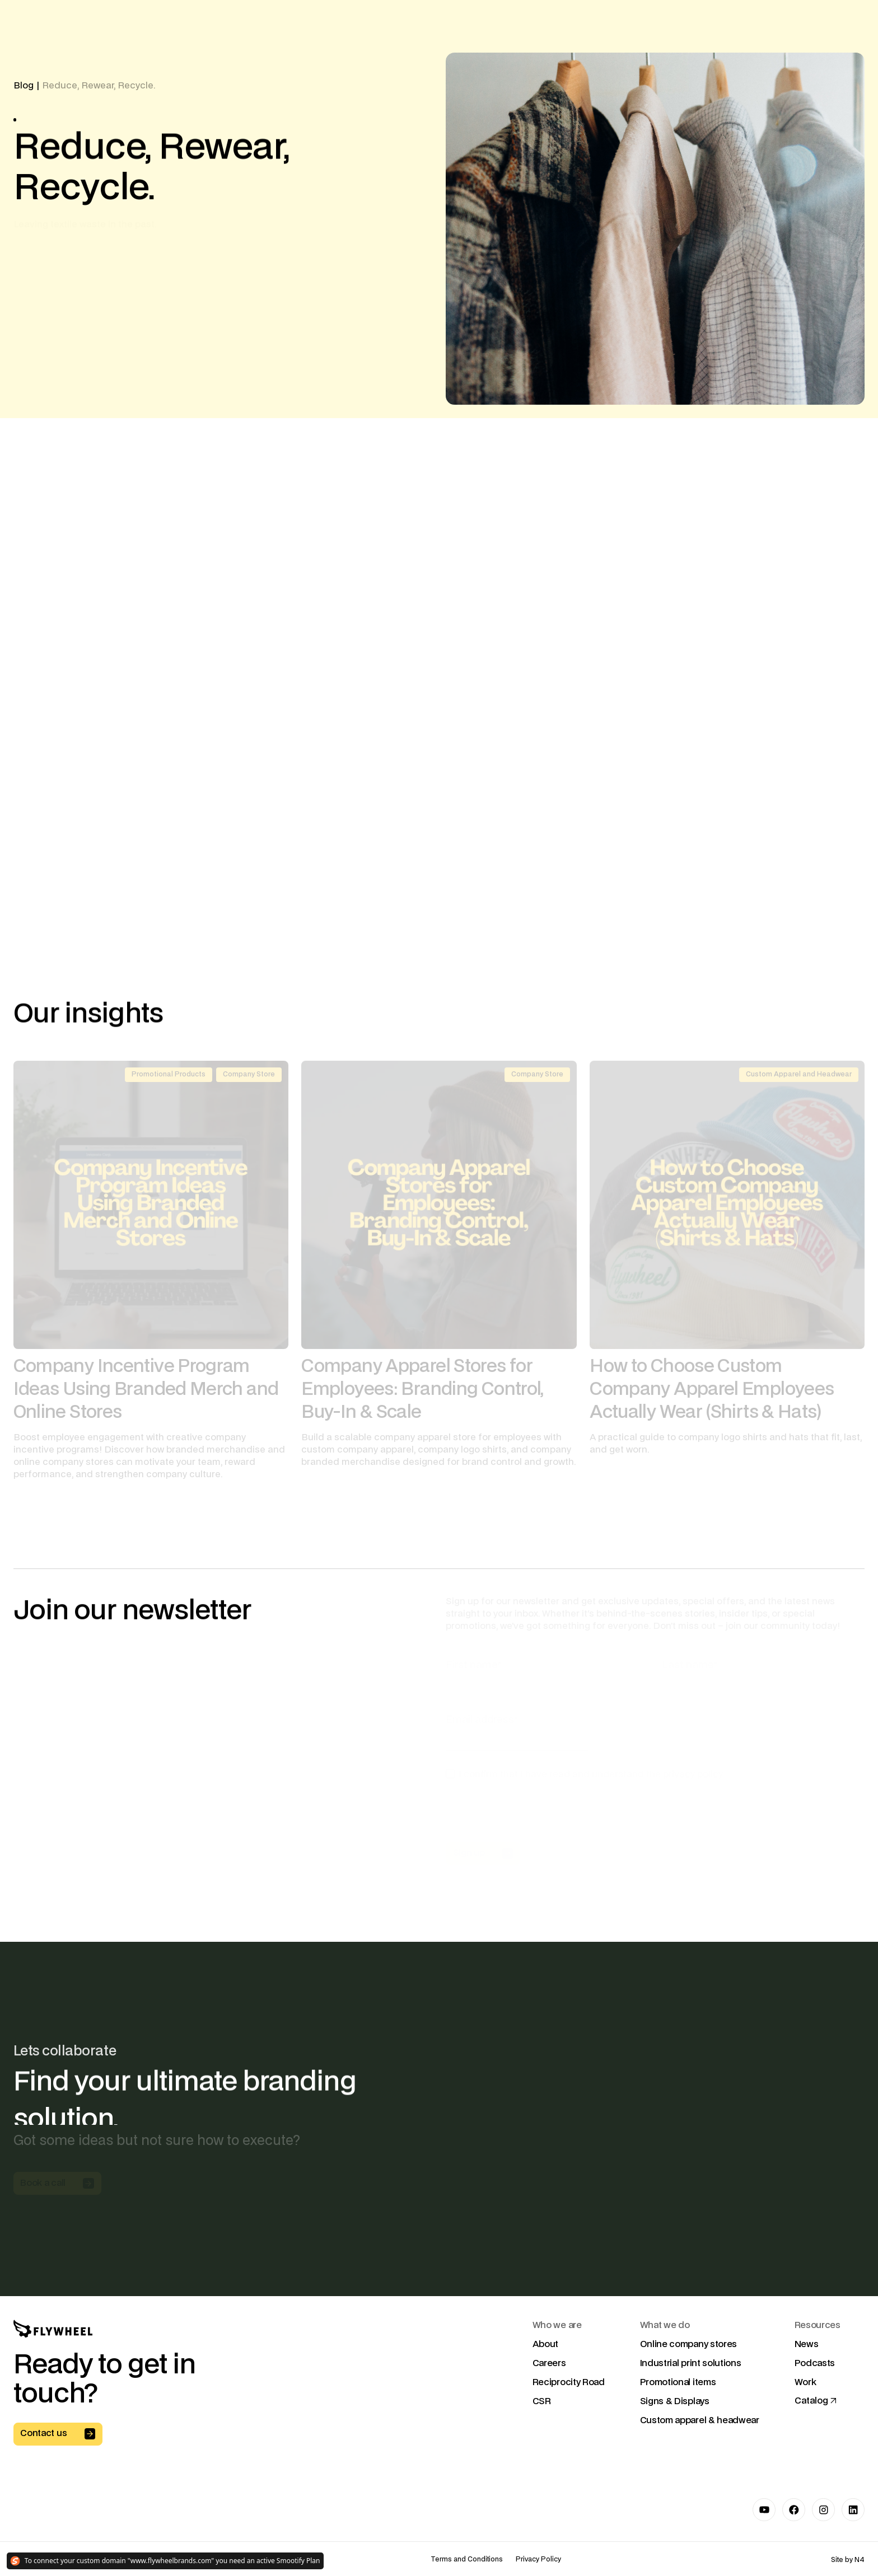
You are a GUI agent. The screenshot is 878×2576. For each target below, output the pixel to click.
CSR (542, 2400)
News (807, 2344)
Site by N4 (848, 2560)
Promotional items (678, 2382)
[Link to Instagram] (823, 2509)
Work (805, 2382)
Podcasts (815, 2363)
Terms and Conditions (467, 2560)
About (545, 2344)
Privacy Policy (538, 2560)
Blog (23, 85)
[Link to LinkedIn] (853, 2509)
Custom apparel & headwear (699, 2419)
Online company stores (688, 2344)
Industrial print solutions (690, 2363)
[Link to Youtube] (764, 2509)
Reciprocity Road (569, 2382)
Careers (549, 2363)
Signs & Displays (674, 2400)
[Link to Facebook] (793, 2509)
